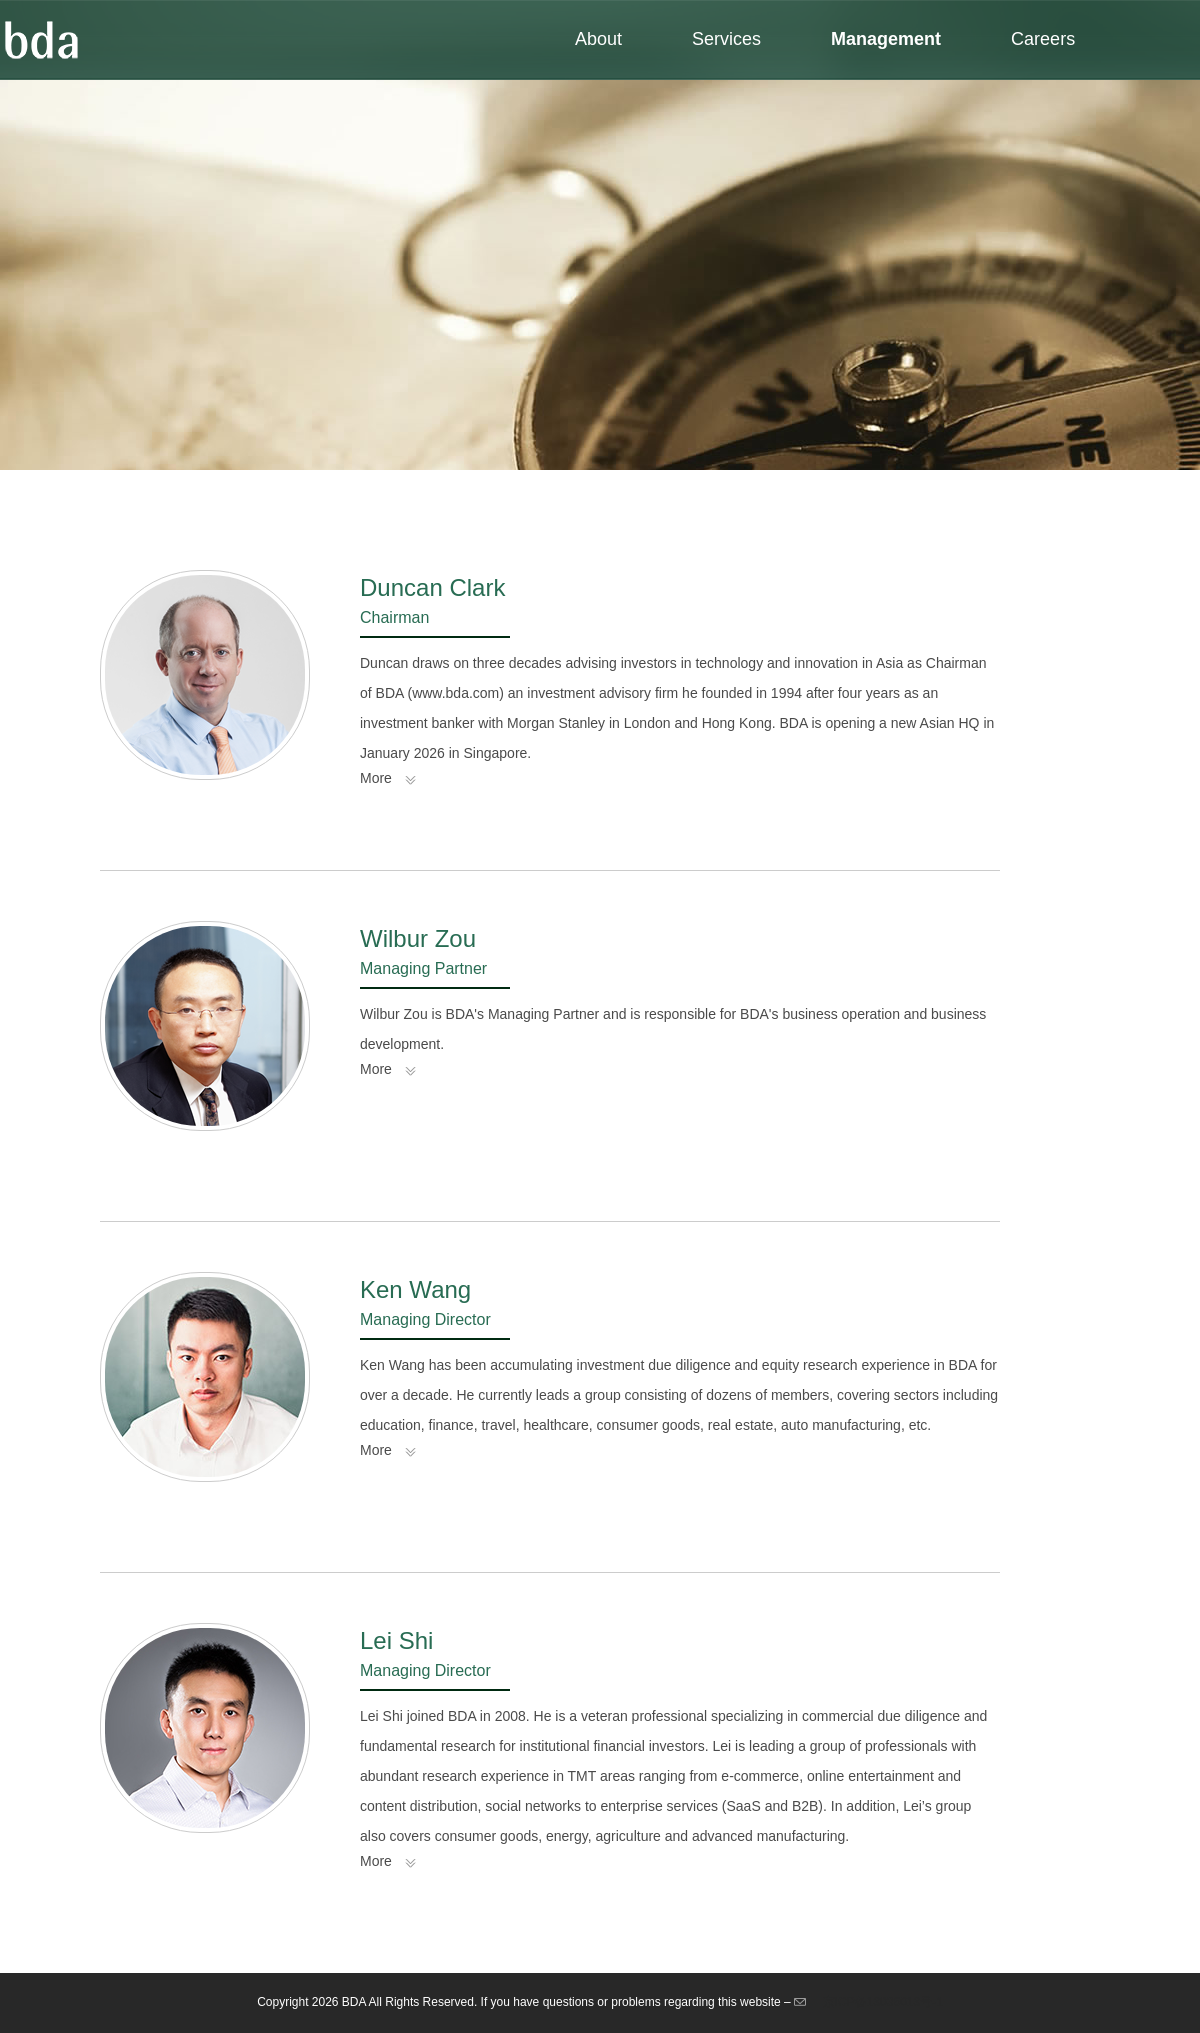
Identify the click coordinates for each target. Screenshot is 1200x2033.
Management (886, 39)
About (598, 39)
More (376, 778)
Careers (1043, 39)
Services (726, 39)
